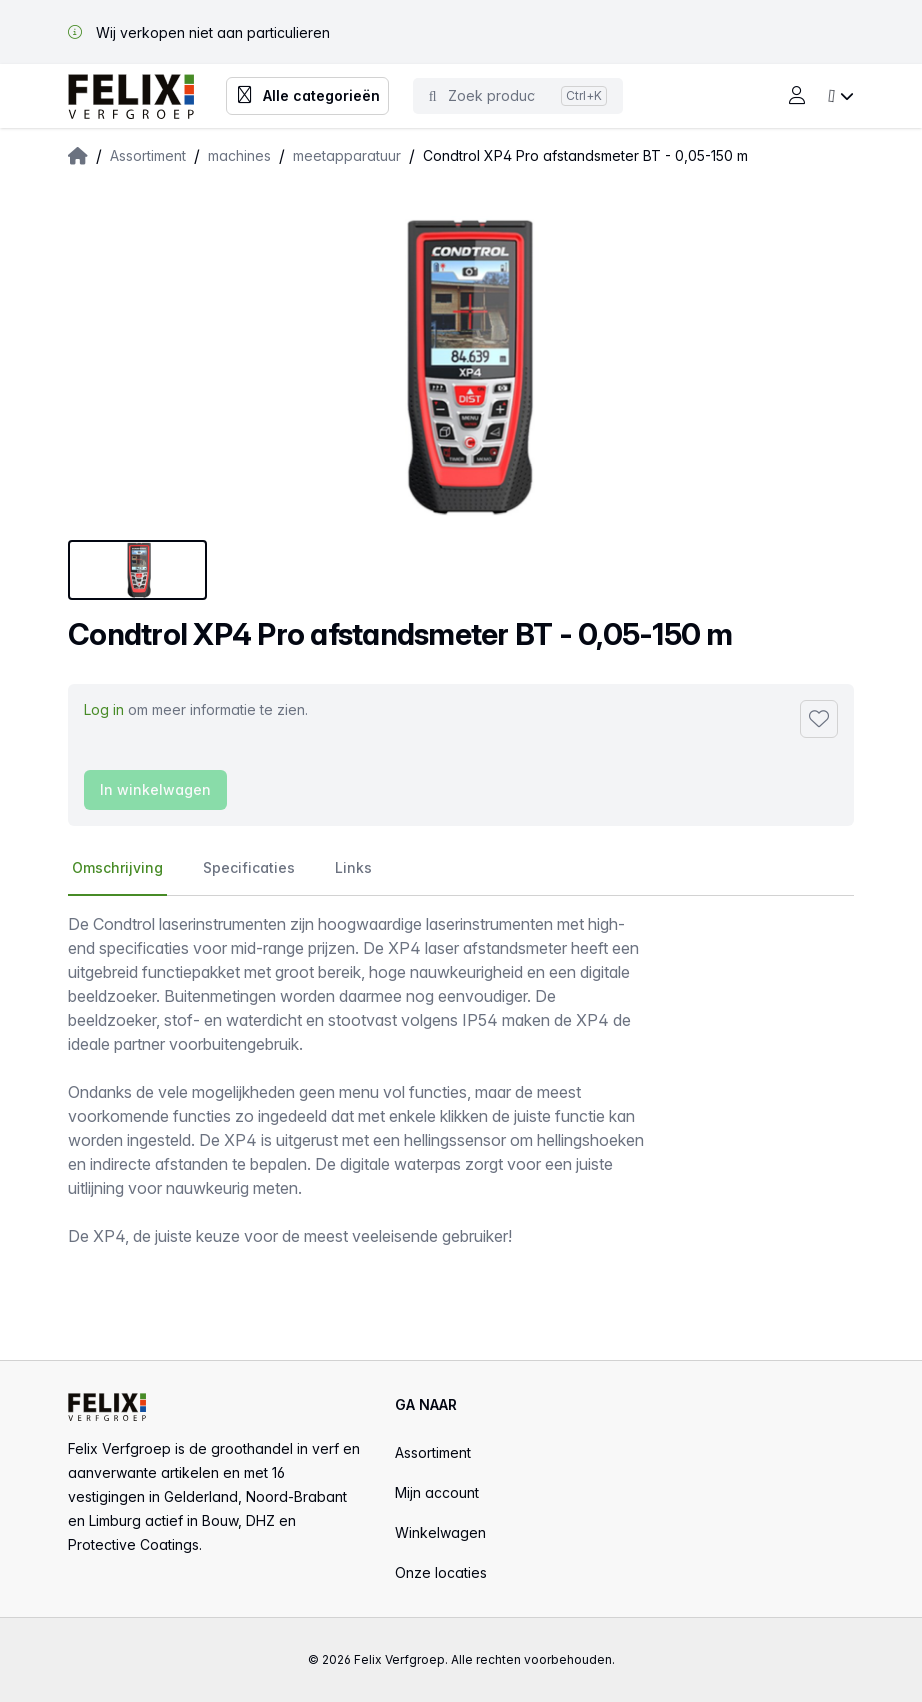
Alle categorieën (307, 96)
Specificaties (249, 867)
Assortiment (433, 1452)
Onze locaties (441, 1572)
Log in (104, 709)
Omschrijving (117, 867)
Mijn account (437, 1492)
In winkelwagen (155, 789)
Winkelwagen (440, 1532)
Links (353, 867)
